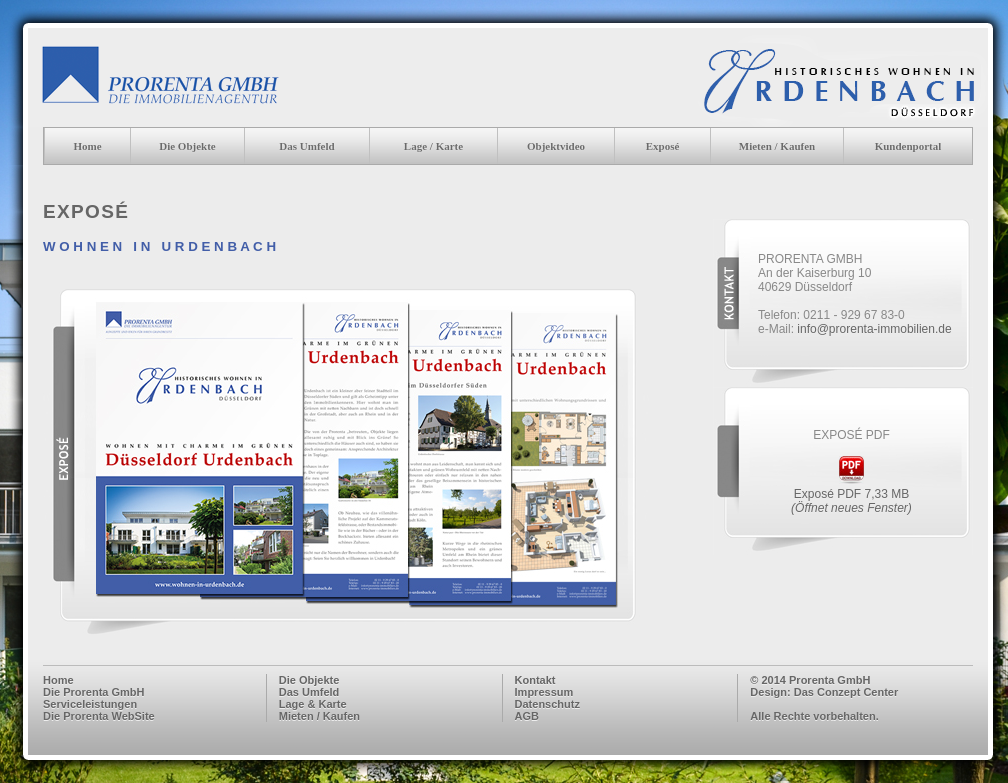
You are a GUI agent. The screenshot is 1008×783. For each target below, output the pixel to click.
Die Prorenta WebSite (99, 716)
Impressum (544, 692)
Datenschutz (547, 704)
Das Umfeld (309, 692)
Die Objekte (187, 146)
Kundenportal (908, 146)
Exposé (663, 146)
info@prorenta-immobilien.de (874, 329)
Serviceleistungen (90, 704)
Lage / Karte (433, 146)
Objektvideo (556, 146)
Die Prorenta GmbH (93, 692)
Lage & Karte (313, 704)
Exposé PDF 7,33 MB (851, 501)
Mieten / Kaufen (777, 146)
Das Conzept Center (846, 692)
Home (87, 146)
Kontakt (535, 680)
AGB (527, 716)
